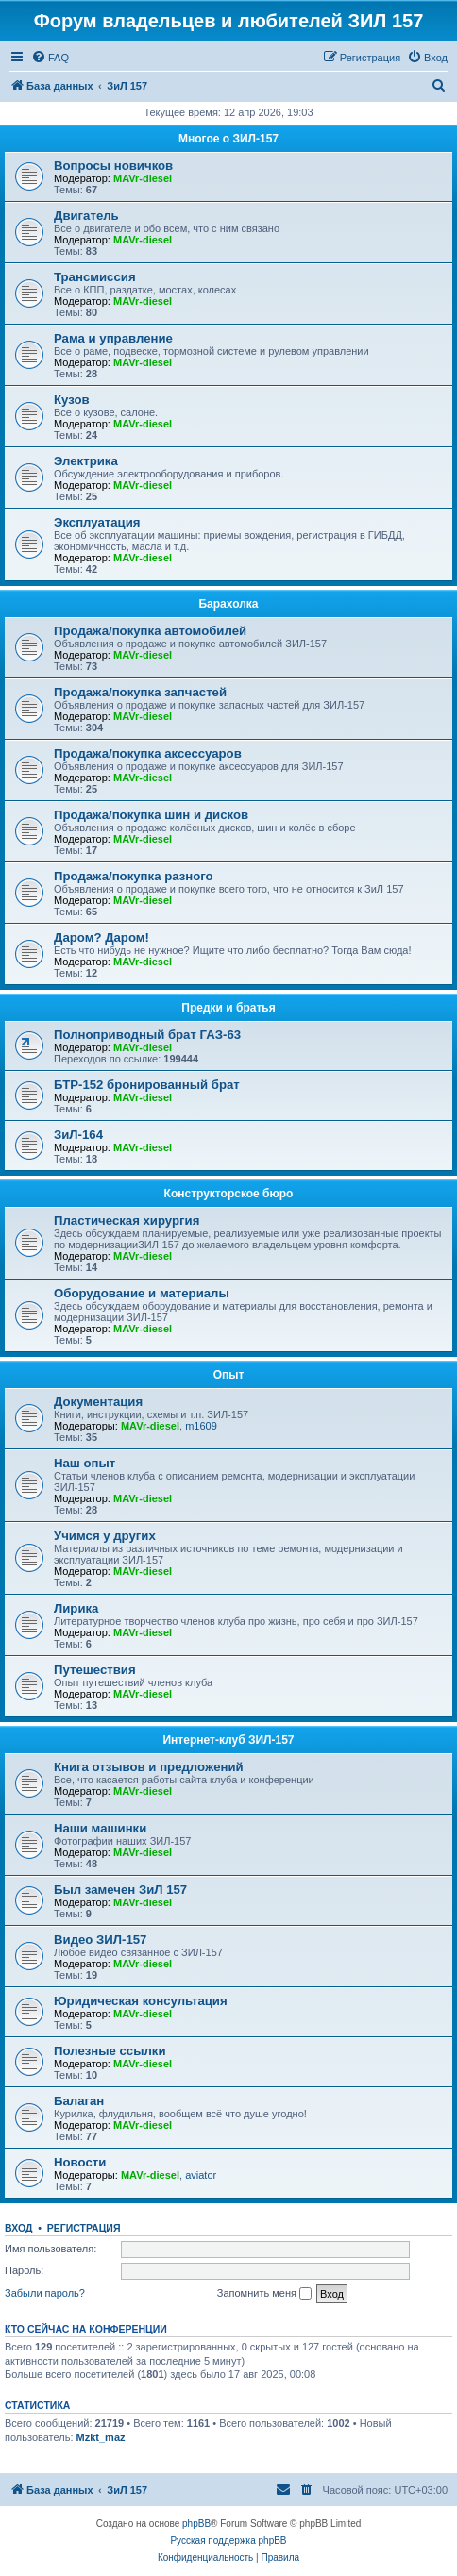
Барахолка (228, 604)
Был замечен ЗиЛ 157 (120, 1889)
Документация (98, 1402)
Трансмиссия (95, 277)
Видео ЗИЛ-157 (100, 1939)
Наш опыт (84, 1463)
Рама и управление (113, 338)
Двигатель (86, 216)
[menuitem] (50, 57)
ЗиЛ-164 (78, 1135)
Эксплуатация (97, 522)
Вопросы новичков (113, 166)
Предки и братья (228, 1007)
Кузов (72, 400)
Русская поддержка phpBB (228, 2540)
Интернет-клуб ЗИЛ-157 (228, 1740)
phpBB (196, 2523)
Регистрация (84, 2227)
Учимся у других (105, 1536)
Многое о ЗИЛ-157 (228, 138)
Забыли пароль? (45, 2293)
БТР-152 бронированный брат (147, 1085)
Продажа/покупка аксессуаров (148, 753)
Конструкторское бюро (229, 1193)
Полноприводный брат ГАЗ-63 (147, 1035)
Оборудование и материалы (141, 1293)
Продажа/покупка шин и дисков (151, 815)
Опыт (229, 1374)
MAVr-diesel (142, 178)
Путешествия (95, 1670)
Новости (80, 2162)
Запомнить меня (264, 2293)
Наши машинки (100, 1828)
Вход (18, 2227)
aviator (200, 2175)
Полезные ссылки (110, 2051)
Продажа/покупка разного (133, 876)
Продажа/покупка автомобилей (150, 631)
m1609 (201, 1425)
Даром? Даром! (101, 937)
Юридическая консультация (141, 2001)
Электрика (86, 461)
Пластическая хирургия (126, 1220)
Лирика (76, 1608)
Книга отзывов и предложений (149, 1767)
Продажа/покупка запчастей (140, 692)
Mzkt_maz (101, 2437)
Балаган (79, 2101)
